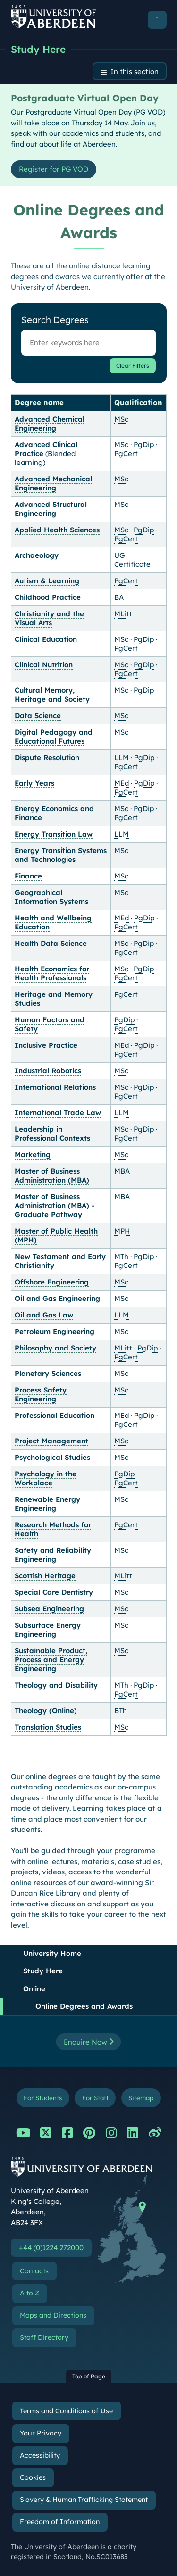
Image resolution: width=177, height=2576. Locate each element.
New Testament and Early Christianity (60, 1261)
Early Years (34, 783)
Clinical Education (46, 639)
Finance (28, 875)
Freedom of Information (60, 2522)
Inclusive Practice (46, 1045)
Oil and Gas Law (44, 1314)
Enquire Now (88, 2041)
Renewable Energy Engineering (47, 1504)
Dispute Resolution (47, 757)
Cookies (33, 2477)
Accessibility (40, 2455)
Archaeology (37, 555)
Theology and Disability (56, 1685)
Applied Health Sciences (57, 529)
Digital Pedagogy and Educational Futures (54, 736)
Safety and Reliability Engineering (53, 1555)
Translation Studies (48, 1727)
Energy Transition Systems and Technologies (61, 855)
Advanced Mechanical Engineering (53, 483)
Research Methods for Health (53, 1529)
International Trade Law (58, 1112)
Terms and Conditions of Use (66, 2411)
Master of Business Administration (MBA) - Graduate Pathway (54, 1205)
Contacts (34, 2271)
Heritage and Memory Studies (54, 999)
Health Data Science (51, 943)
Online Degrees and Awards (84, 2006)
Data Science (38, 715)
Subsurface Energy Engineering (48, 1630)
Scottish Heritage (45, 1575)
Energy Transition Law (54, 833)
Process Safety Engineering (41, 1394)
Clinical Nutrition (44, 664)
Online (34, 1988)
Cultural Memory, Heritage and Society (52, 695)
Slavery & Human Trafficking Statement (84, 2499)
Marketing (33, 1154)
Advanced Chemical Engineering (49, 423)
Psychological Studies (52, 1457)
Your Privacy (40, 2433)
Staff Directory (44, 2337)
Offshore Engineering (52, 1281)
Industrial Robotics (48, 1070)
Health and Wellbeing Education (53, 922)
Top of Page (88, 2376)
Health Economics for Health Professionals (52, 973)
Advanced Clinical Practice (46, 449)
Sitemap (140, 2098)
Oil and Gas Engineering (57, 1298)
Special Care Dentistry (54, 1592)
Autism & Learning (47, 580)
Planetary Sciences (48, 1373)
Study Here (38, 49)
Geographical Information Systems (51, 897)
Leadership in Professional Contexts (52, 1134)
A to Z (29, 2293)
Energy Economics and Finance (54, 813)
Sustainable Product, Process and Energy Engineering (51, 1659)
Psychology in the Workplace (45, 1478)
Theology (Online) (46, 1710)
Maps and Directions (53, 2315)
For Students (43, 2098)
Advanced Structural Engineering (51, 509)
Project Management (51, 1440)
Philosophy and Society (55, 1347)
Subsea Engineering (49, 1608)
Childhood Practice (48, 597)
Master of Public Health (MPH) (56, 1235)
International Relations (55, 1087)
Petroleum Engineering (54, 1331)
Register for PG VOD (53, 169)
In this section (134, 71)
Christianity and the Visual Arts (49, 618)
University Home (52, 1953)
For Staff (95, 2098)
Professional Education (54, 1415)
